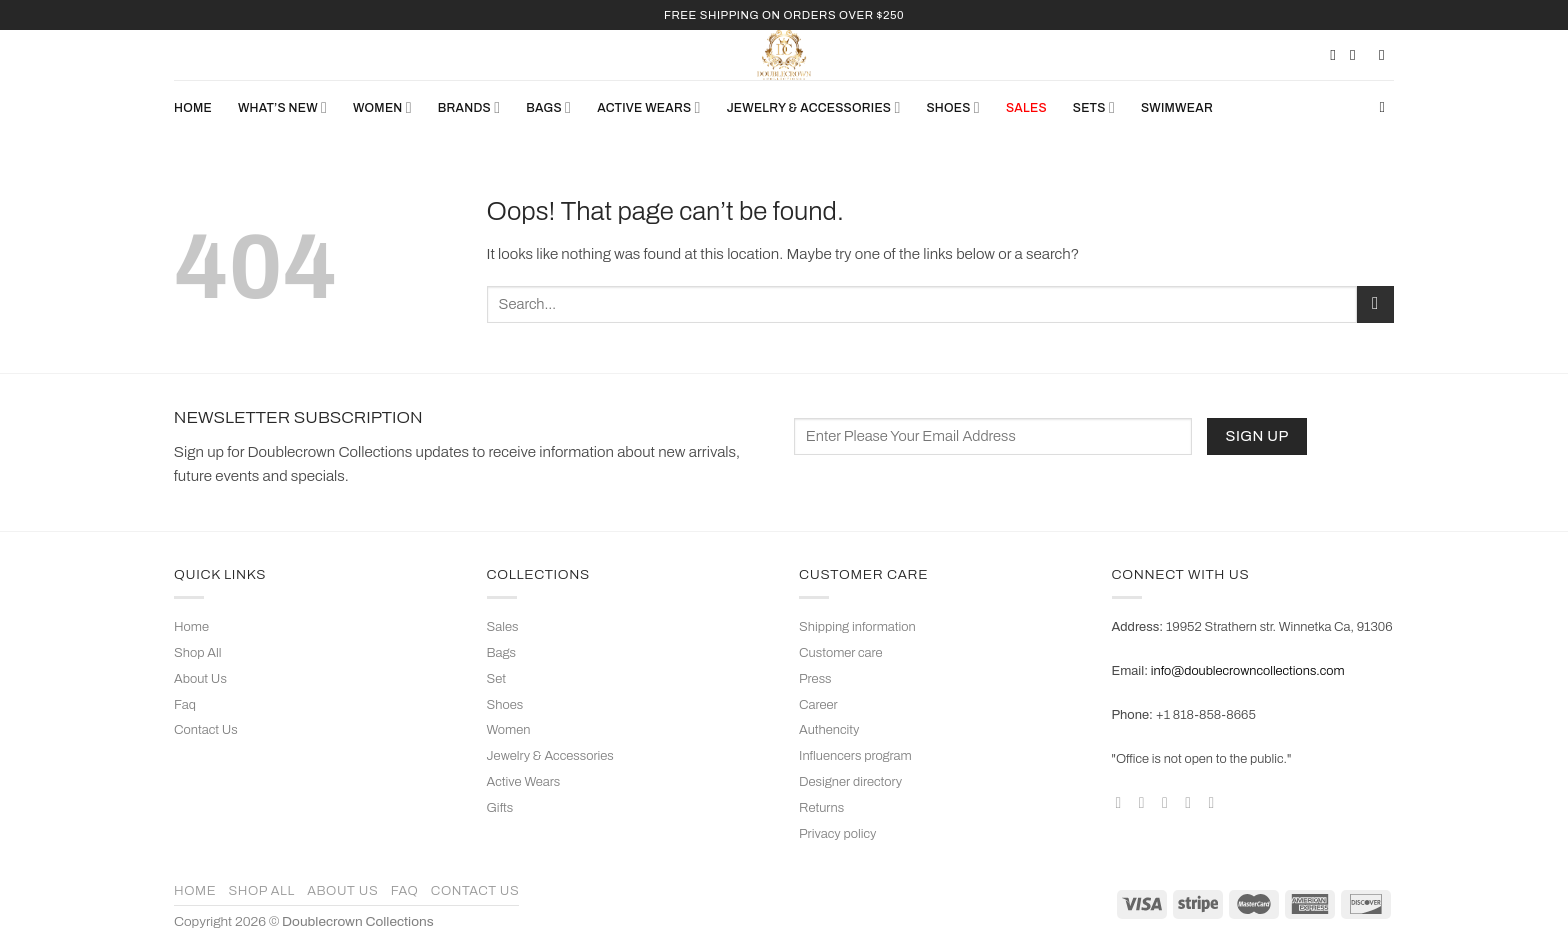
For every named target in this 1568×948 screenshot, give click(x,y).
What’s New (282, 107)
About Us (200, 679)
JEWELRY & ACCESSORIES (814, 107)
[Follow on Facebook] (1123, 802)
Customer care (841, 653)
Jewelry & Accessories (550, 756)
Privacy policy (837, 834)
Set (497, 679)
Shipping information (857, 627)
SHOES (952, 107)
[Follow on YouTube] (1216, 802)
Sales (503, 627)
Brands (469, 107)
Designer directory (850, 782)
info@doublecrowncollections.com (1248, 671)
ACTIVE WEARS (648, 107)
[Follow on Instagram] (1147, 802)
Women (509, 730)
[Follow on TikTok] (1170, 802)
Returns (821, 808)
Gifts (500, 808)
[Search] (1386, 108)
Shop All (197, 653)
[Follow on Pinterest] (1193, 802)
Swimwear (1177, 108)
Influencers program (855, 756)
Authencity (829, 730)
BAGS (548, 107)
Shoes (505, 705)
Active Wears (524, 782)
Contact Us (206, 730)
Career (818, 705)
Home (193, 108)
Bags (502, 653)
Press (815, 679)
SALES (1026, 108)
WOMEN (382, 107)
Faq (185, 705)
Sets (1094, 107)
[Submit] (1375, 304)
